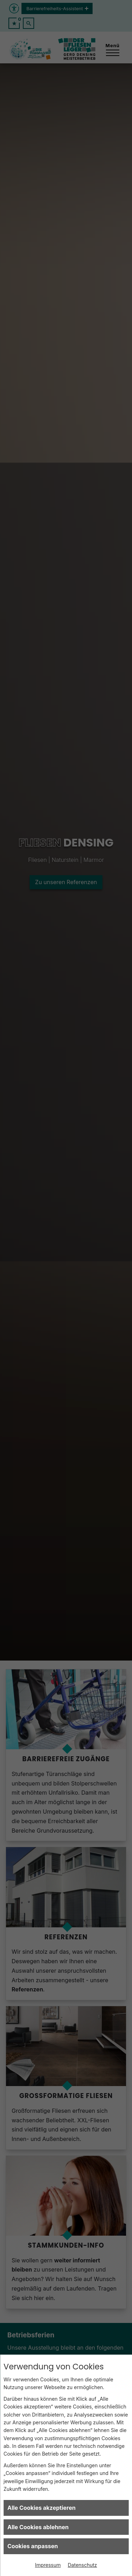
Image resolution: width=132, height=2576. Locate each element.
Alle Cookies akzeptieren (41, 2507)
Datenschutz (82, 2565)
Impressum (48, 2565)
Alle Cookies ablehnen (38, 2527)
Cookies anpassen (32, 2546)
